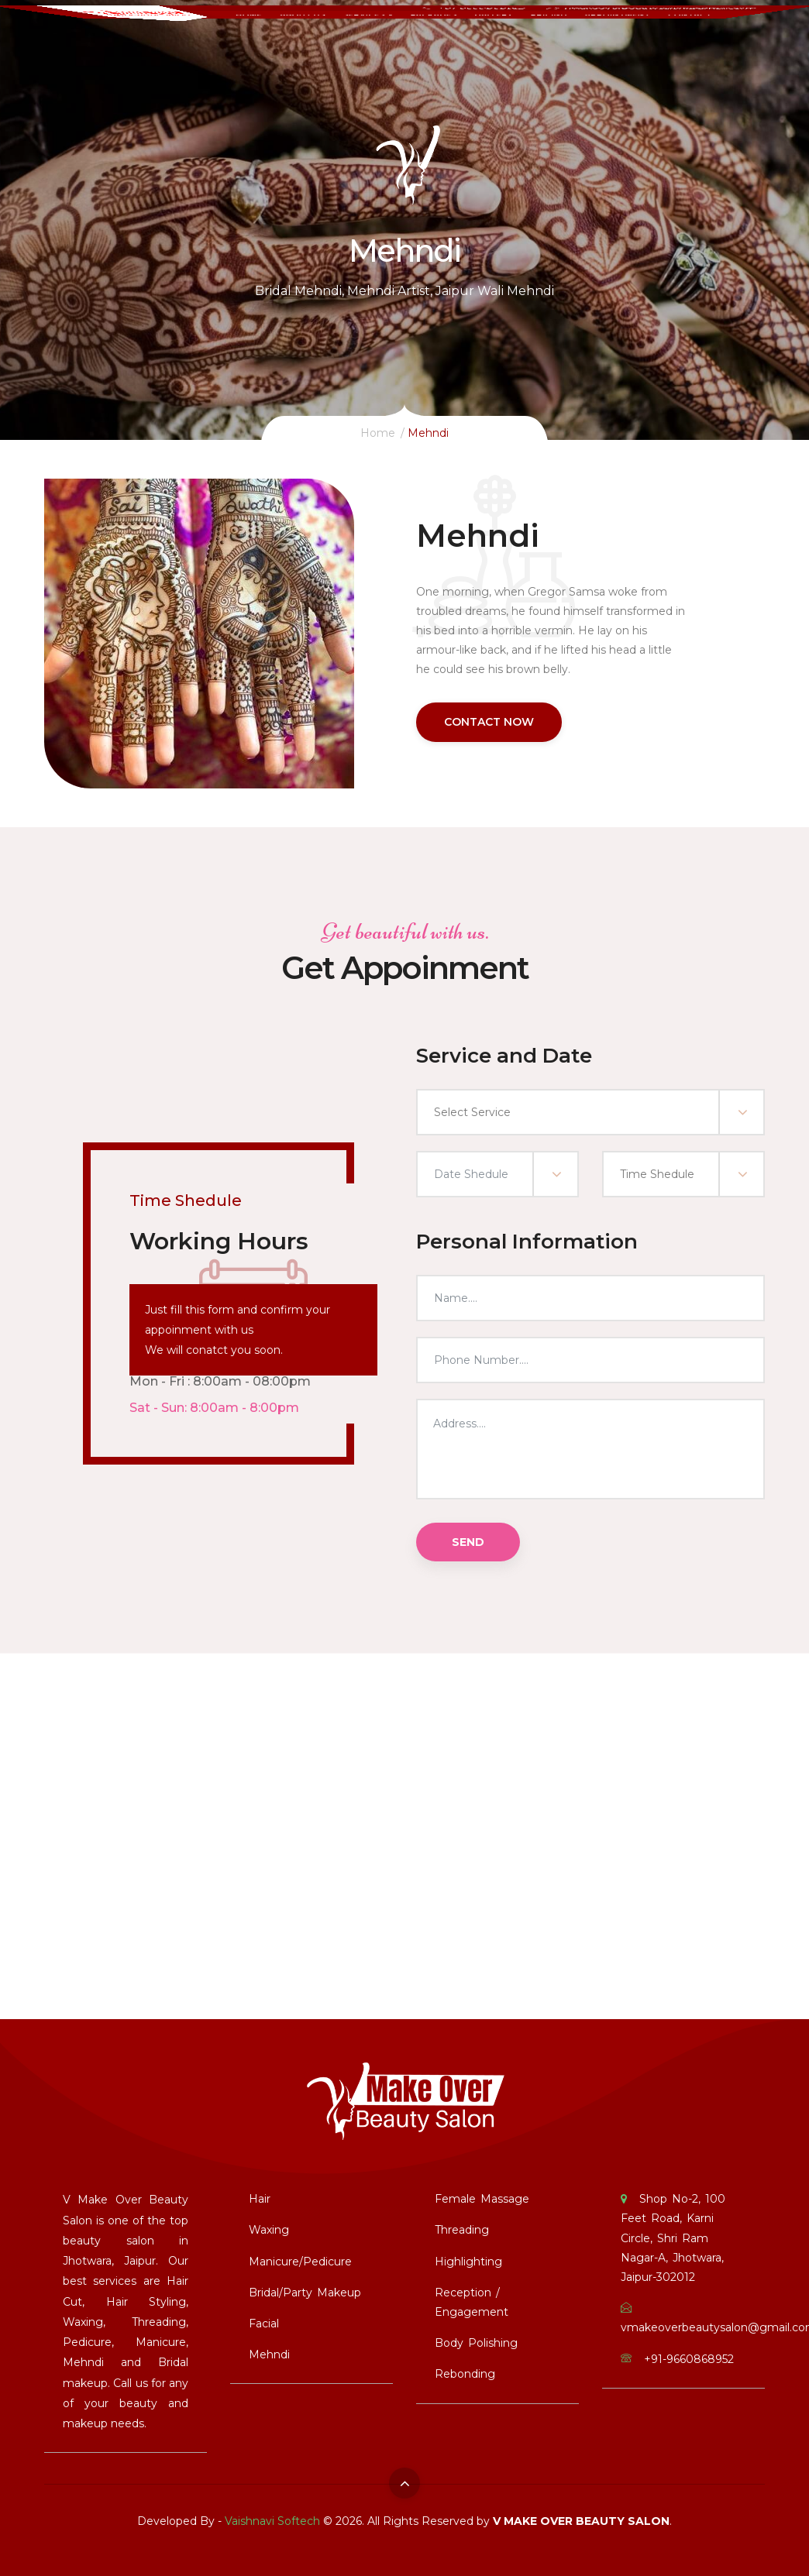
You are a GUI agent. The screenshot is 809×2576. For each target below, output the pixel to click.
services (364, 46)
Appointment (634, 46)
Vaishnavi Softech (272, 2521)
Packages (436, 46)
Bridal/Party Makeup (305, 2293)
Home (236, 46)
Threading (462, 2230)
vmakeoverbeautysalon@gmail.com (676, 19)
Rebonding (465, 2374)
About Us (294, 46)
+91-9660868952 (486, 19)
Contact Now (489, 722)
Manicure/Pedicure (300, 2262)
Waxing (269, 2230)
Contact (713, 46)
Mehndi (269, 2354)
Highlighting (468, 2262)
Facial (264, 2323)
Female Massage (482, 2199)
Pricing (560, 46)
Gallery (501, 46)
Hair (259, 2199)
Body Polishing (476, 2343)
